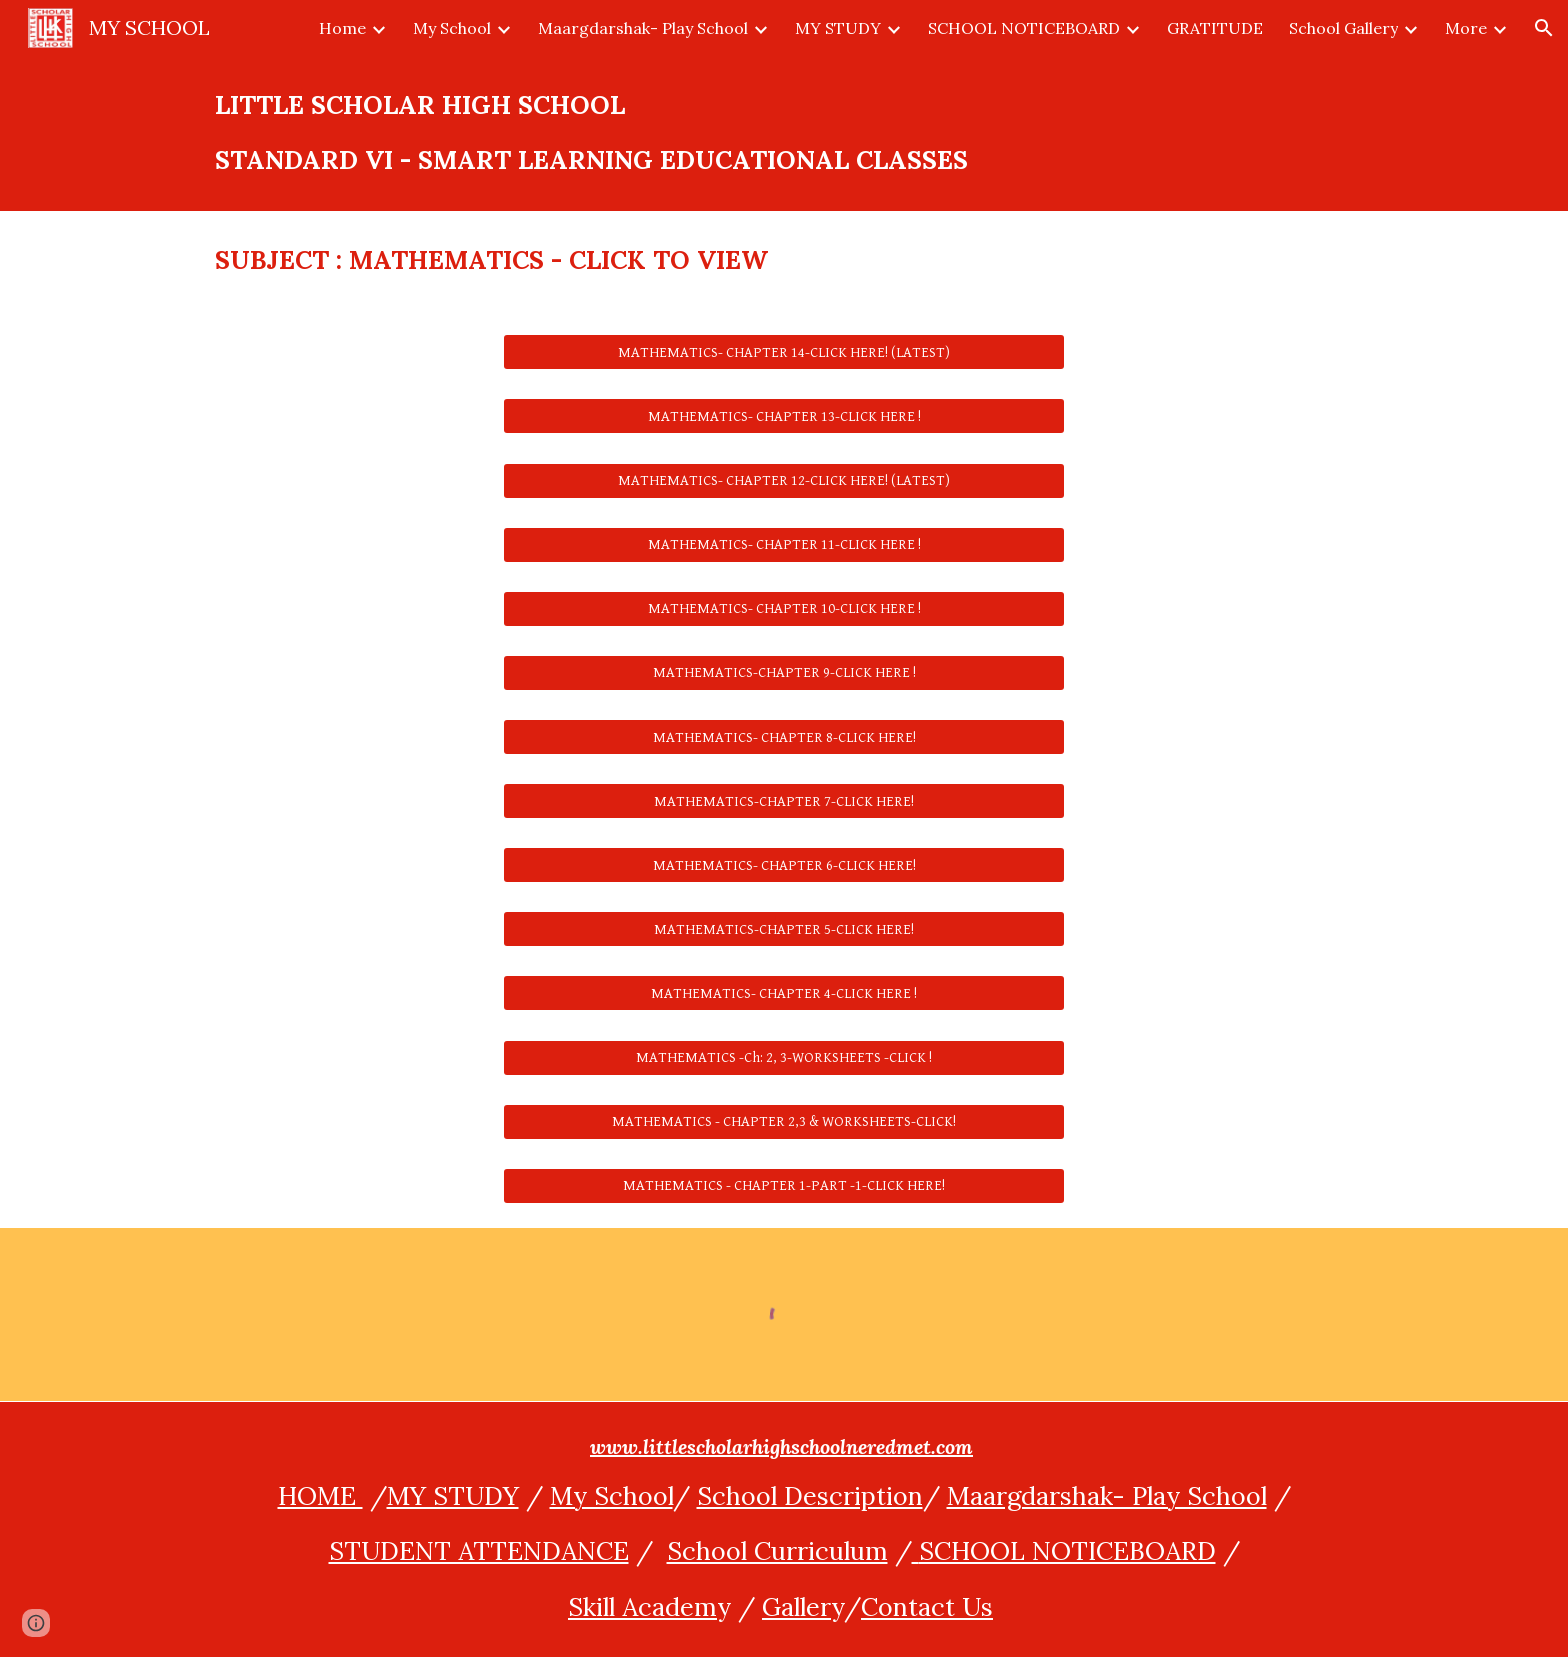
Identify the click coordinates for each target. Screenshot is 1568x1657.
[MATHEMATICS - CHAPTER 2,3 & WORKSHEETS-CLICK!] (784, 1122)
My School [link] (452, 28)
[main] (784, 133)
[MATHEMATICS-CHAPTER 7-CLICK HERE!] (784, 801)
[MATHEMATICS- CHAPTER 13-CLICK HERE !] (784, 416)
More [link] (1466, 28)
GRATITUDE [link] (1215, 28)
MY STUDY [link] (838, 28)
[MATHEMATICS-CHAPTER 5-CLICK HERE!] (784, 929)
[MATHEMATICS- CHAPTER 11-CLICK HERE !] (784, 545)
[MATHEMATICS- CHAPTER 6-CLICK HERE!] (784, 865)
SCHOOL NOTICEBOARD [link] (1024, 28)
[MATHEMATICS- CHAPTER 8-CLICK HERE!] (784, 737)
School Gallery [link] (1343, 28)
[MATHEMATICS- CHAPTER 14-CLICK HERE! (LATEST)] (784, 352)
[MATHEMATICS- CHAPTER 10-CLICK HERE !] (784, 609)
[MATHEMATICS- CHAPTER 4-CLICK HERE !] (784, 993)
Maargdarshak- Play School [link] (643, 28)
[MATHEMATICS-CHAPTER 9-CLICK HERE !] (784, 673)
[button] (1544, 28)
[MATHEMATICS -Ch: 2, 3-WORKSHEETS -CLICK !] (784, 1057)
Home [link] (342, 28)
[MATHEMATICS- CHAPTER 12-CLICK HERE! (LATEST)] (784, 480)
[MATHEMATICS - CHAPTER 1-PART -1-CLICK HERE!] (784, 1186)
